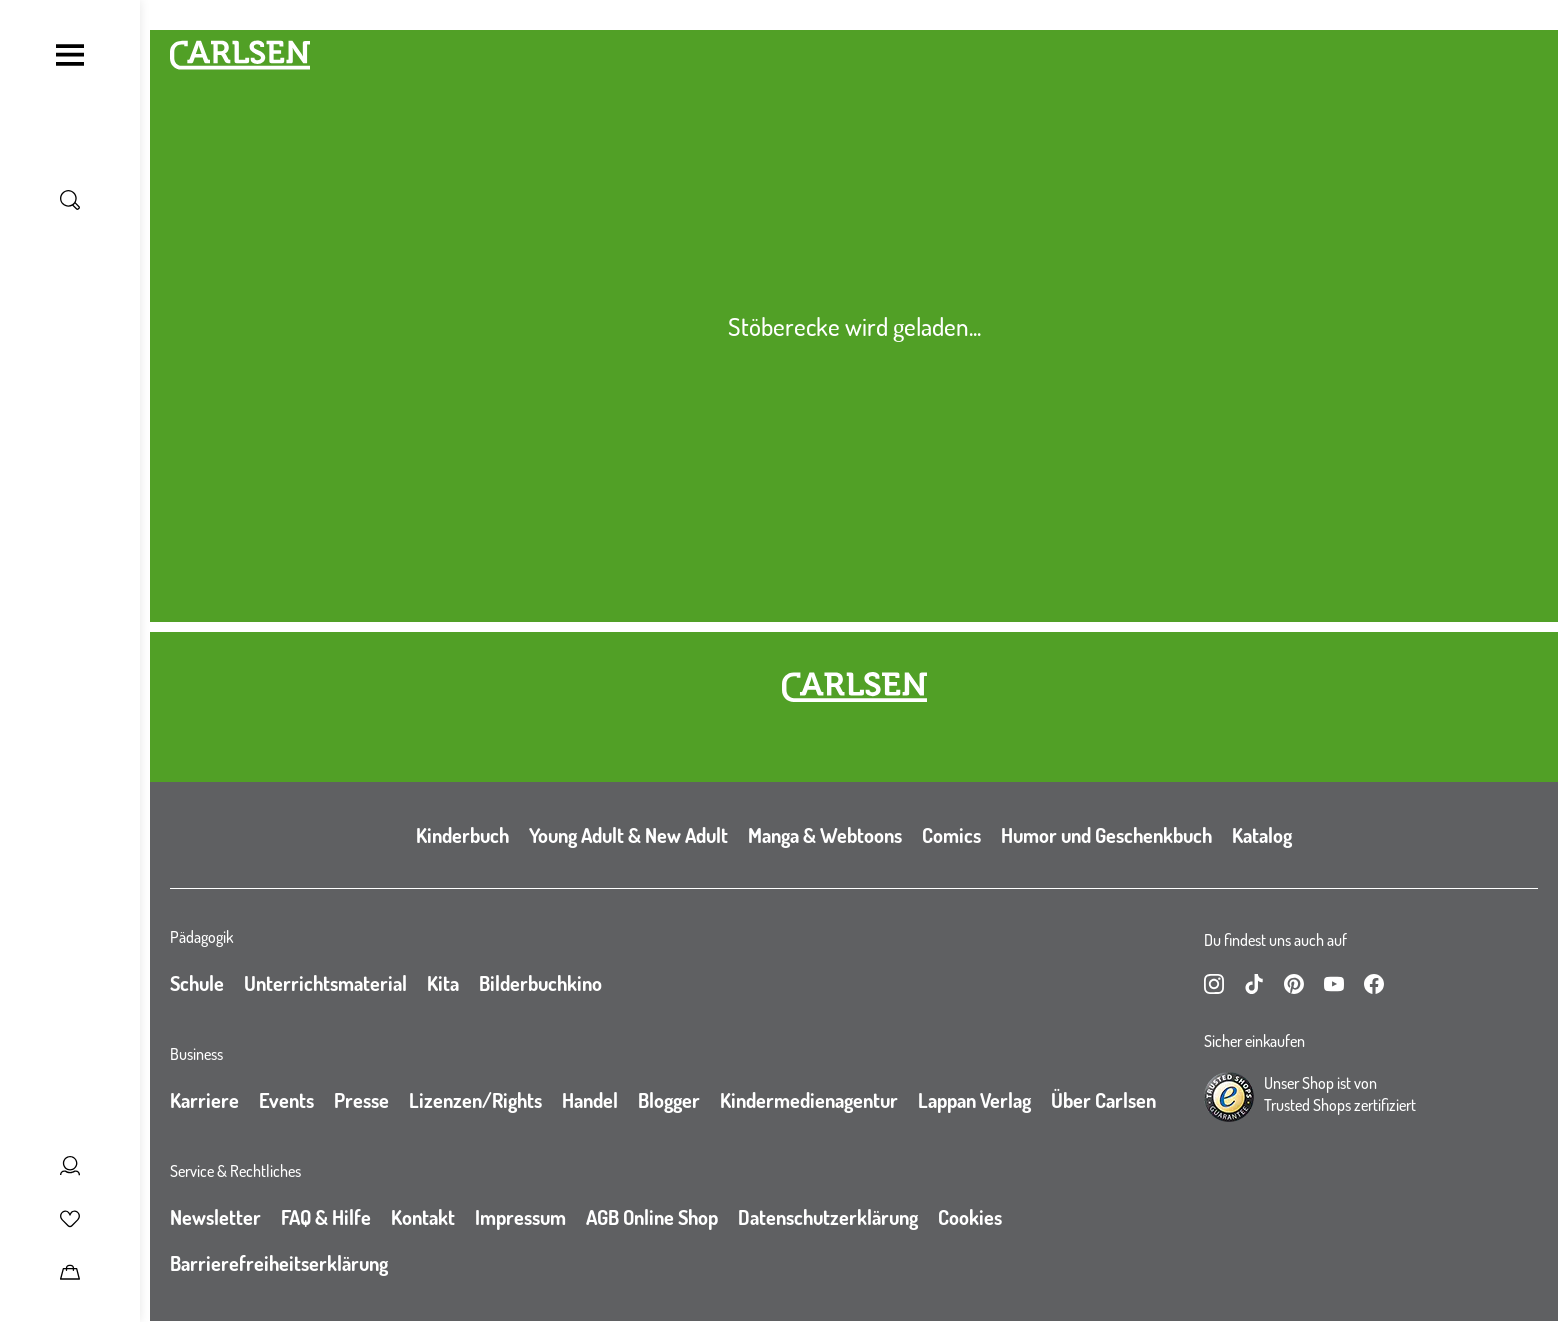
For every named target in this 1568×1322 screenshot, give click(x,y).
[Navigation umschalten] (70, 55)
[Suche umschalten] (70, 200)
